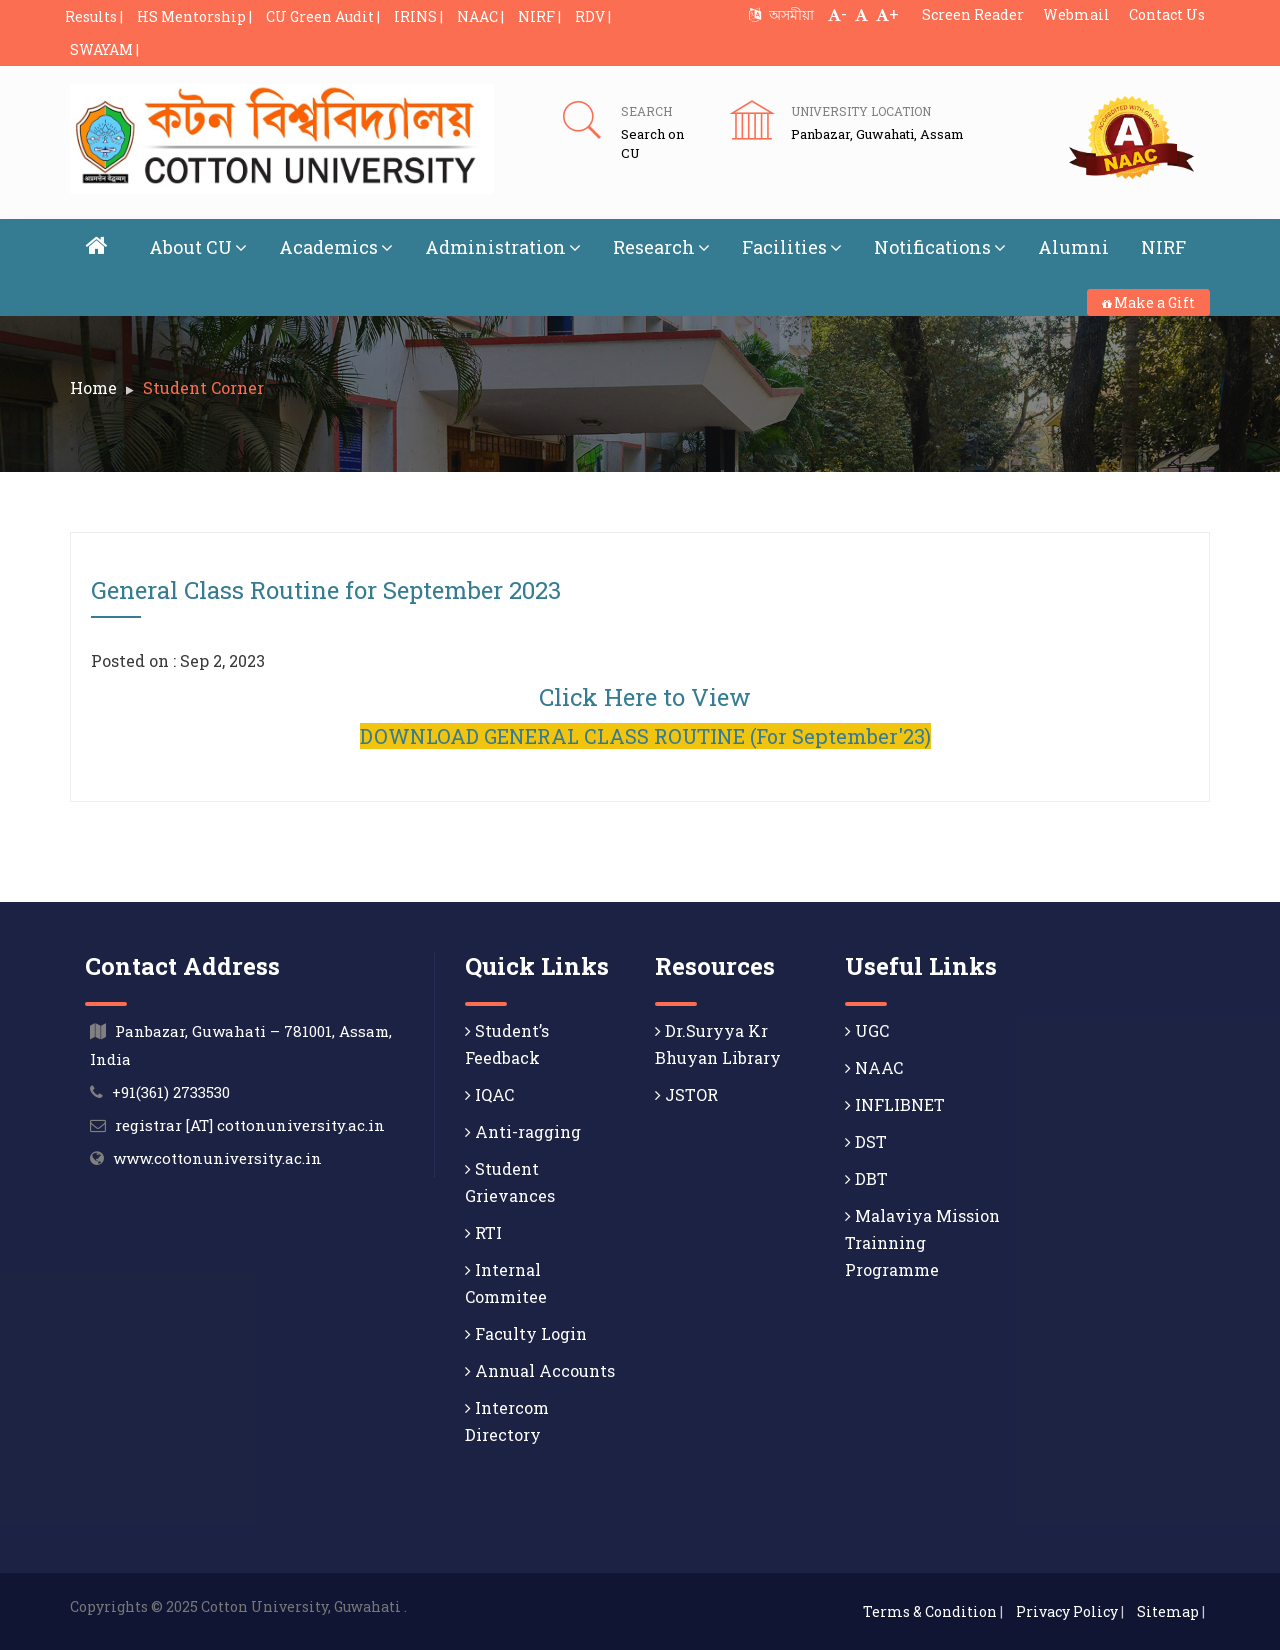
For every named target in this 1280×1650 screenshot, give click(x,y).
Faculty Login (526, 1333)
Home (93, 387)
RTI (483, 1232)
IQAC (489, 1094)
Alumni (1073, 247)
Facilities (792, 247)
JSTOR (686, 1094)
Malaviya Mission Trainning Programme (922, 1242)
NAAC (874, 1067)
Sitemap (1168, 1611)
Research (661, 247)
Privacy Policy (1067, 1611)
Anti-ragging (523, 1131)
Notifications (940, 247)
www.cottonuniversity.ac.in (217, 1158)
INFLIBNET (895, 1104)
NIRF (1163, 247)
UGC (867, 1030)
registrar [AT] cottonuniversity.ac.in (250, 1125)
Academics (336, 247)
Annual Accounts (540, 1370)
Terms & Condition (930, 1611)
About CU (198, 247)
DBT (866, 1178)
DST (866, 1141)
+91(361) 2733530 (171, 1092)
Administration (503, 247)
